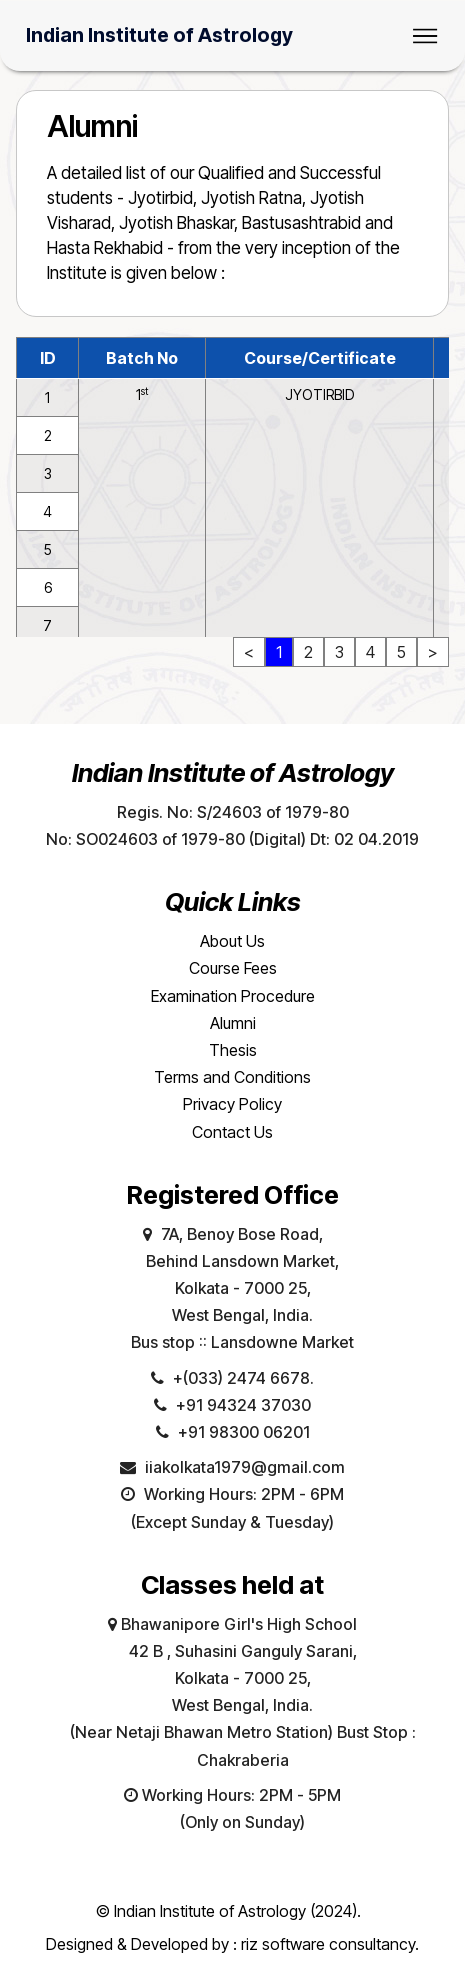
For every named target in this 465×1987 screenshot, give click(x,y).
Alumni (233, 1023)
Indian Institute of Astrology (159, 36)
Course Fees (233, 968)
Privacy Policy (232, 1104)
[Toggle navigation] (425, 36)
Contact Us (232, 1132)
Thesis (233, 1050)
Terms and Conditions (232, 1077)
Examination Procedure (233, 996)
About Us (232, 941)
